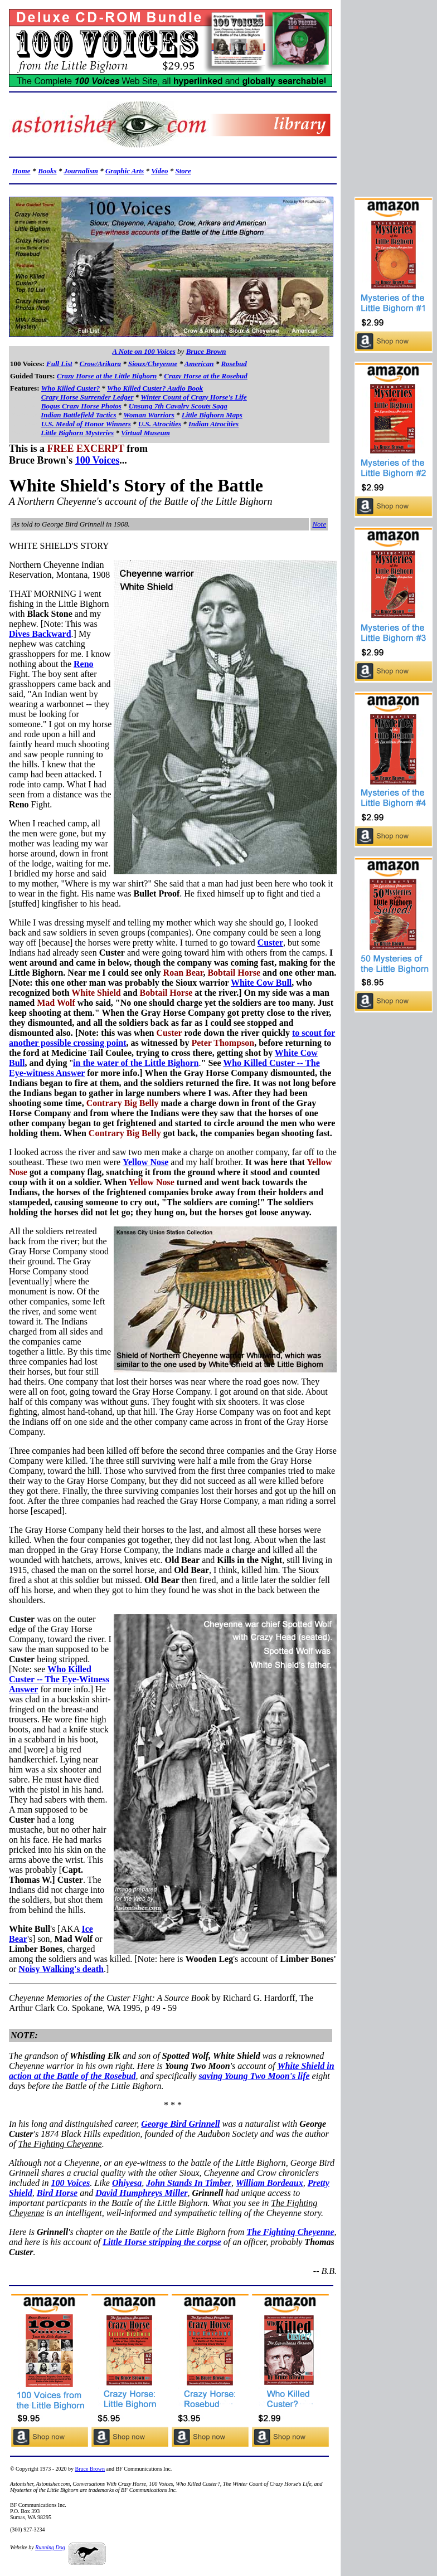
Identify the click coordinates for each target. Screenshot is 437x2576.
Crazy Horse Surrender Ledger (87, 397)
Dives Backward (40, 634)
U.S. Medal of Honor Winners (86, 424)
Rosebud (233, 363)
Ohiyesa (127, 2183)
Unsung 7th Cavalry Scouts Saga (178, 406)
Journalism (81, 171)
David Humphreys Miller (141, 2193)
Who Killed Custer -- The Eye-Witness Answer (59, 1679)
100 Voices (97, 460)
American (199, 363)
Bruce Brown (206, 351)
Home (21, 171)
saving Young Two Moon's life (253, 2076)
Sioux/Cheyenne (152, 363)
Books (47, 171)
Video (159, 171)
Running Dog (50, 2547)
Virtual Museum (145, 432)
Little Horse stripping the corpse (162, 2242)
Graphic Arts (124, 171)
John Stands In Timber (188, 2183)
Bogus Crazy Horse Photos (81, 406)
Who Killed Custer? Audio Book (155, 388)
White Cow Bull (261, 982)
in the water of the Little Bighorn (135, 1063)
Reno (84, 664)
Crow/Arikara (100, 363)
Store (183, 171)
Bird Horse (57, 2193)
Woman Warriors (148, 415)
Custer (270, 942)
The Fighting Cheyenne (290, 2232)
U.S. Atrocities (159, 424)
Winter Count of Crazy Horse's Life (193, 397)
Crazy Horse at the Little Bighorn (107, 376)
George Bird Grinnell (180, 2124)
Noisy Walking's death (61, 1969)
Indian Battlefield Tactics (78, 415)
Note (319, 524)
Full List (59, 363)
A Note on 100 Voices (143, 351)
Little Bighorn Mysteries (77, 432)
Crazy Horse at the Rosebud (205, 376)
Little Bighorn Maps (212, 415)
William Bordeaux (269, 2183)
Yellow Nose (145, 1162)
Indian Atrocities (213, 424)
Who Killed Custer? (70, 388)
